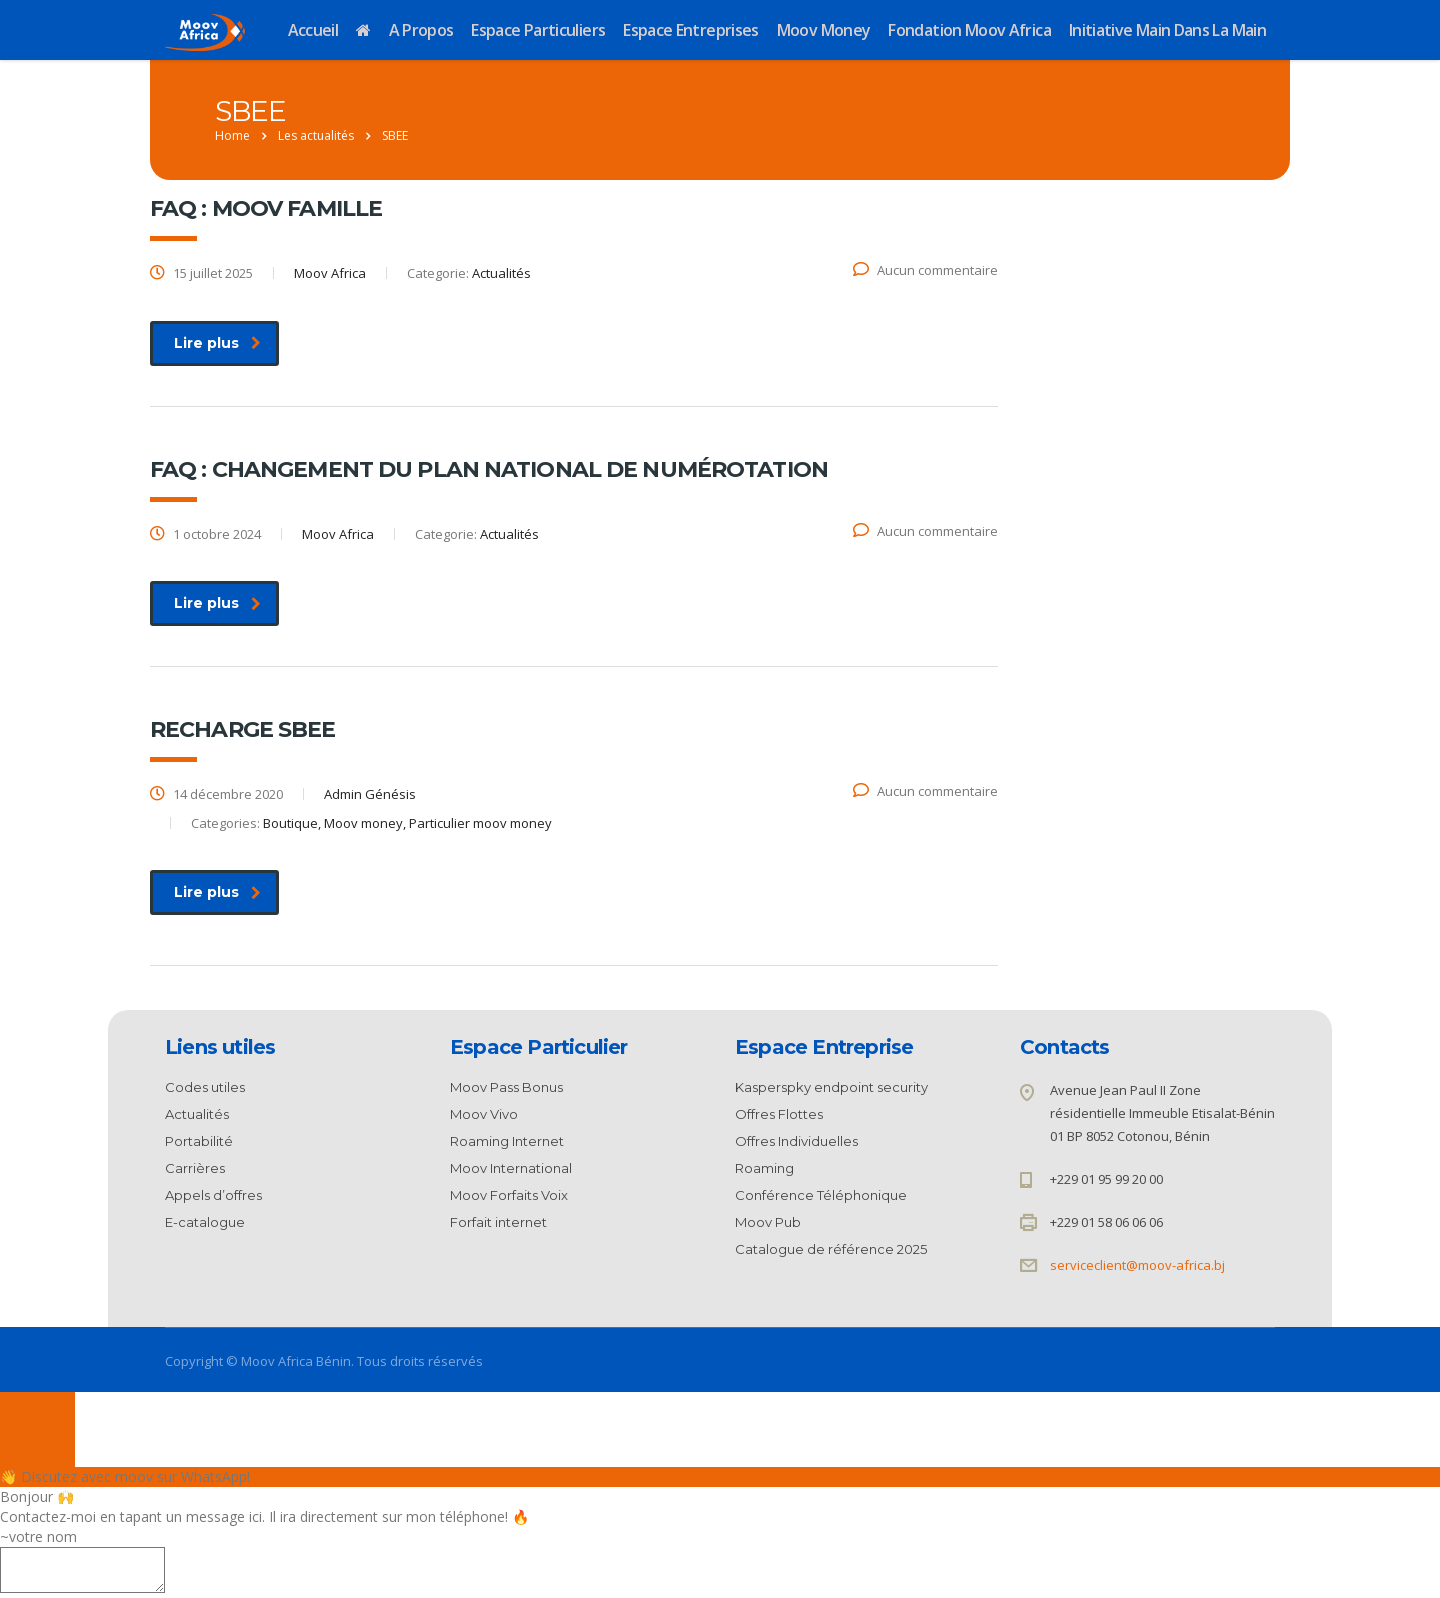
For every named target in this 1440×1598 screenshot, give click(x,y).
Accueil (313, 30)
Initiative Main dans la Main (1167, 30)
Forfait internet (498, 1222)
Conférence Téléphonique (821, 1195)
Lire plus (217, 343)
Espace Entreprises (690, 30)
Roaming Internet (507, 1141)
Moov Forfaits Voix (509, 1195)
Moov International (511, 1168)
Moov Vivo (484, 1114)
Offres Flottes (779, 1114)
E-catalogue (205, 1222)
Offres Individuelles (796, 1141)
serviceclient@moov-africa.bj (1137, 1265)
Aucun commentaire (925, 270)
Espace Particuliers (538, 30)
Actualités (197, 1114)
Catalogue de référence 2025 (831, 1249)
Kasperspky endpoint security (831, 1087)
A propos (421, 30)
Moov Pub (768, 1222)
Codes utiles (205, 1087)
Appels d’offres (213, 1195)
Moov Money (824, 30)
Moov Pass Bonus (506, 1087)
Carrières (195, 1168)
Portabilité (199, 1141)
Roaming (764, 1168)
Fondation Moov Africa (969, 30)
